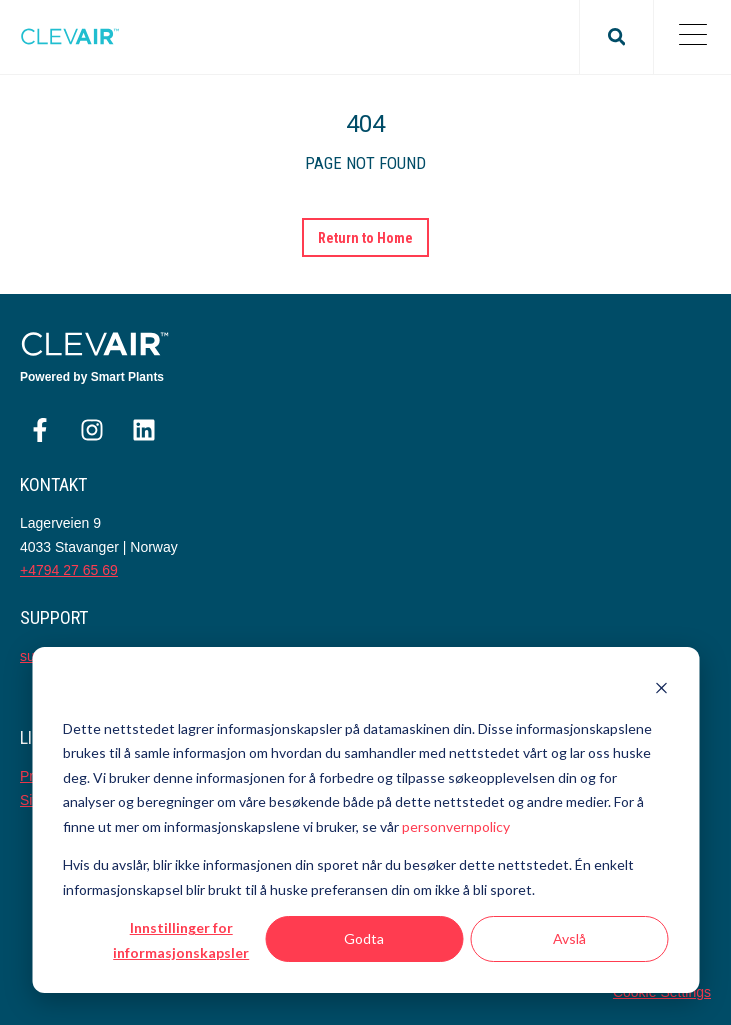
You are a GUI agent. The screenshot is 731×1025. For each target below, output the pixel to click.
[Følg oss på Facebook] (40, 430)
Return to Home (366, 238)
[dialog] (365, 820)
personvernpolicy (456, 826)
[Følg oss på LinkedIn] (144, 430)
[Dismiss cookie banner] (661, 690)
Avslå (569, 938)
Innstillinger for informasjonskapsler (181, 940)
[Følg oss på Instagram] (92, 430)
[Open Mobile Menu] (692, 37)
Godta (364, 938)
